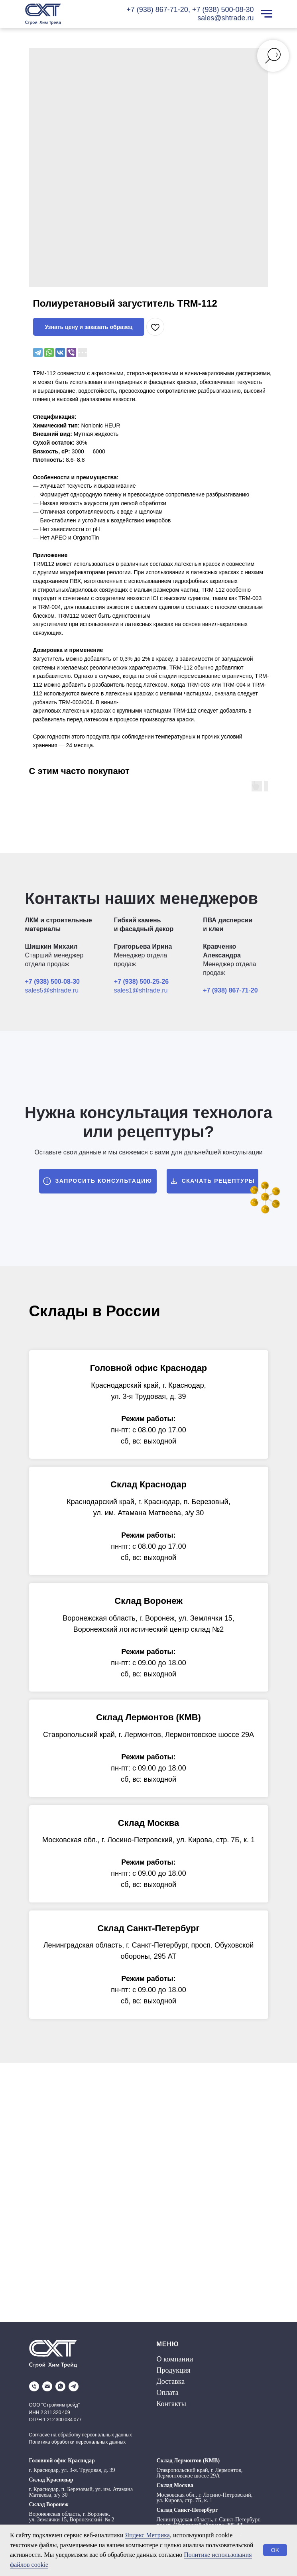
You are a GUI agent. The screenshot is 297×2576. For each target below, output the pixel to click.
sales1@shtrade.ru (141, 990)
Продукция (174, 2370)
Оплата (168, 2393)
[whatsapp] (60, 2386)
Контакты (171, 2404)
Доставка (171, 2381)
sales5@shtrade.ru (52, 990)
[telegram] (74, 2386)
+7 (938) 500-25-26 (141, 981)
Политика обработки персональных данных (77, 2442)
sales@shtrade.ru (225, 18)
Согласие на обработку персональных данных (80, 2435)
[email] (47, 2386)
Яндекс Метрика (147, 2535)
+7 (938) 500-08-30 (223, 10)
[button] (98, 1181)
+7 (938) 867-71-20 (157, 10)
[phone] (34, 2386)
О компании (175, 2359)
